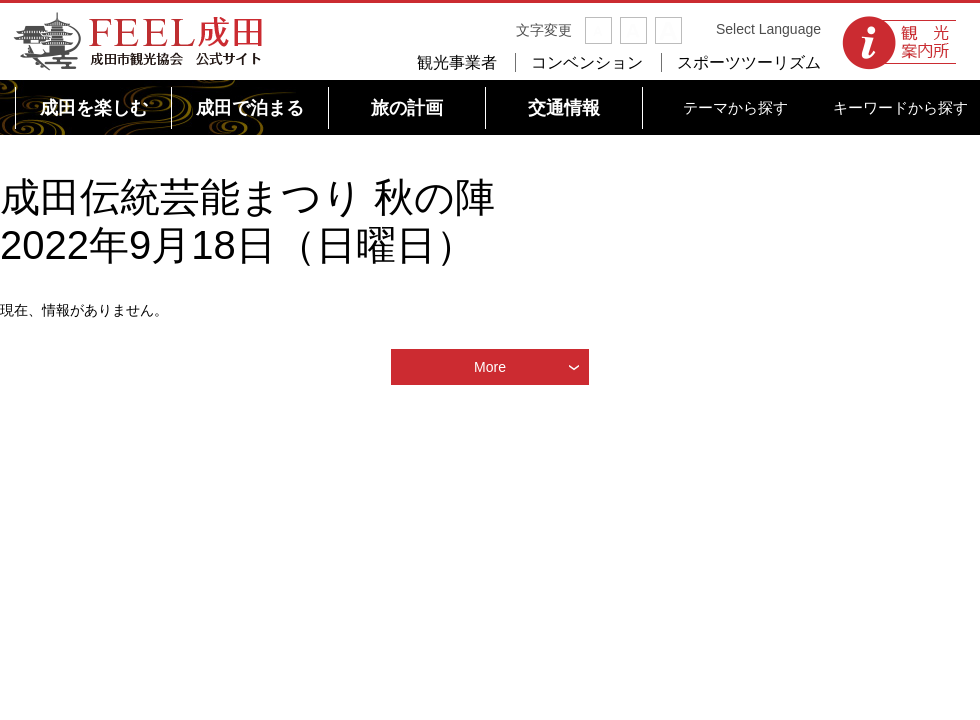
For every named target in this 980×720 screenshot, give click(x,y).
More (490, 367)
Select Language (768, 29)
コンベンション (587, 62)
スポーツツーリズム (749, 62)
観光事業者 (457, 62)
